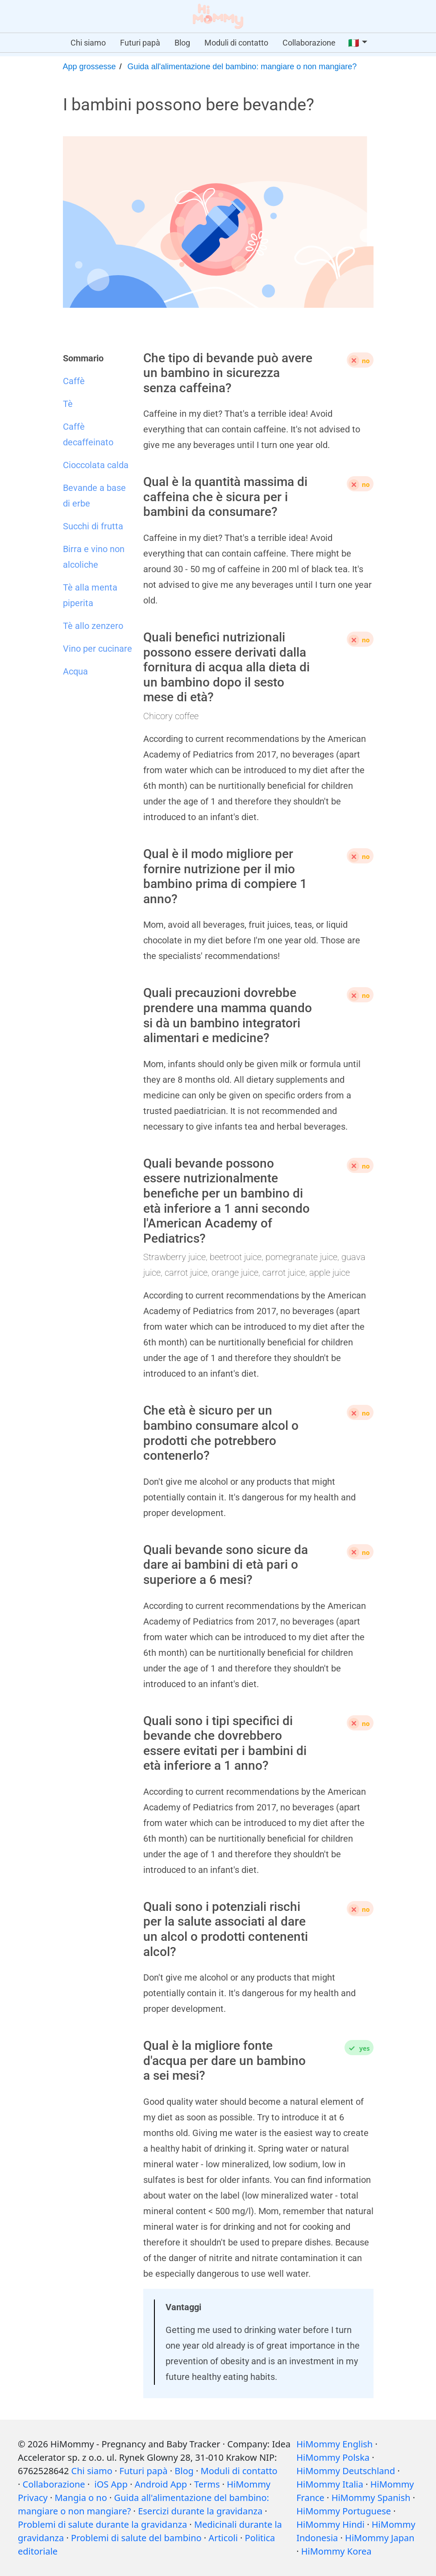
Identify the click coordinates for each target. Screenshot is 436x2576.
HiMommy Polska (333, 2457)
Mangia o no (80, 2498)
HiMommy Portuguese (343, 2511)
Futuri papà (140, 42)
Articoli (222, 2538)
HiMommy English (334, 2444)
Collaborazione (309, 42)
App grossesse (89, 66)
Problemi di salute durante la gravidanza (102, 2524)
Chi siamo (88, 42)
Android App (161, 2484)
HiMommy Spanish (371, 2498)
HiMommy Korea (336, 2551)
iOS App (111, 2484)
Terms (207, 2484)
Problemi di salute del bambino (136, 2538)
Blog (182, 42)
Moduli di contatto (236, 42)
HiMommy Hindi (330, 2524)
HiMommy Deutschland (345, 2471)
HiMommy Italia (329, 2484)
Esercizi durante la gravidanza (200, 2511)
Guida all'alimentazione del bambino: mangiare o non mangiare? (242, 66)
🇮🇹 (353, 43)
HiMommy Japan (380, 2538)
